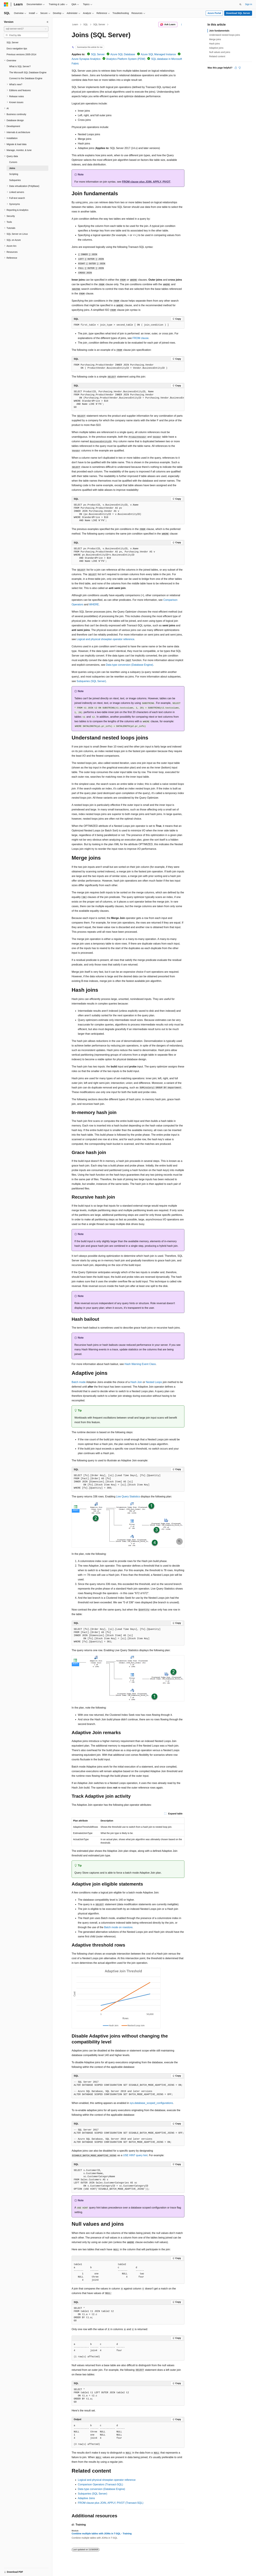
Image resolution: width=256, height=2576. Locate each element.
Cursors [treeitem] (13, 162)
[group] (128, 399)
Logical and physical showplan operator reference (105, 639)
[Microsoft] (6, 4)
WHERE (94, 604)
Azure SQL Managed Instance (158, 54)
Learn (75, 24)
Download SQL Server (238, 13)
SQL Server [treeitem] (13, 42)
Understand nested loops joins (224, 35)
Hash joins (214, 43)
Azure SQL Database (122, 54)
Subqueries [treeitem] (15, 180)
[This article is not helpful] (240, 68)
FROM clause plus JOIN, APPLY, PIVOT (146, 181)
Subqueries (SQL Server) (91, 681)
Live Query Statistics (128, 1496)
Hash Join (136, 1382)
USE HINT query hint (135, 2155)
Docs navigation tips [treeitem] (17, 48)
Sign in (248, 4)
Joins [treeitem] (12, 168)
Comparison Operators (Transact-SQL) (100, 2484)
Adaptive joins (216, 48)
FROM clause (140, 338)
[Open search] (240, 4)
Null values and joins (219, 52)
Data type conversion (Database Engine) (129, 664)
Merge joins (215, 39)
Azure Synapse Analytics (86, 59)
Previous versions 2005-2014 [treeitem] (21, 54)
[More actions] (181, 24)
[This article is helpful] (236, 68)
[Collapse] (47, 22)
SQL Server (99, 24)
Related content (217, 56)
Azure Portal (214, 13)
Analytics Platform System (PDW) (125, 59)
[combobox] (26, 28)
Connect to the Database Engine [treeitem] (25, 78)
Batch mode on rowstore (118, 1927)
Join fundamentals (219, 30)
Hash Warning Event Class (140, 1364)
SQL (85, 24)
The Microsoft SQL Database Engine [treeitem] (28, 72)
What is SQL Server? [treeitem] (20, 66)
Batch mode (79, 1382)
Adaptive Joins (86, 2498)
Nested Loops (154, 1382)
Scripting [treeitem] (13, 174)
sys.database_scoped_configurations (151, 2103)
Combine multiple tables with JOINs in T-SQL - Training (102, 2533)
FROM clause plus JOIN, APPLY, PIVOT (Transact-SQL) (110, 2502)
